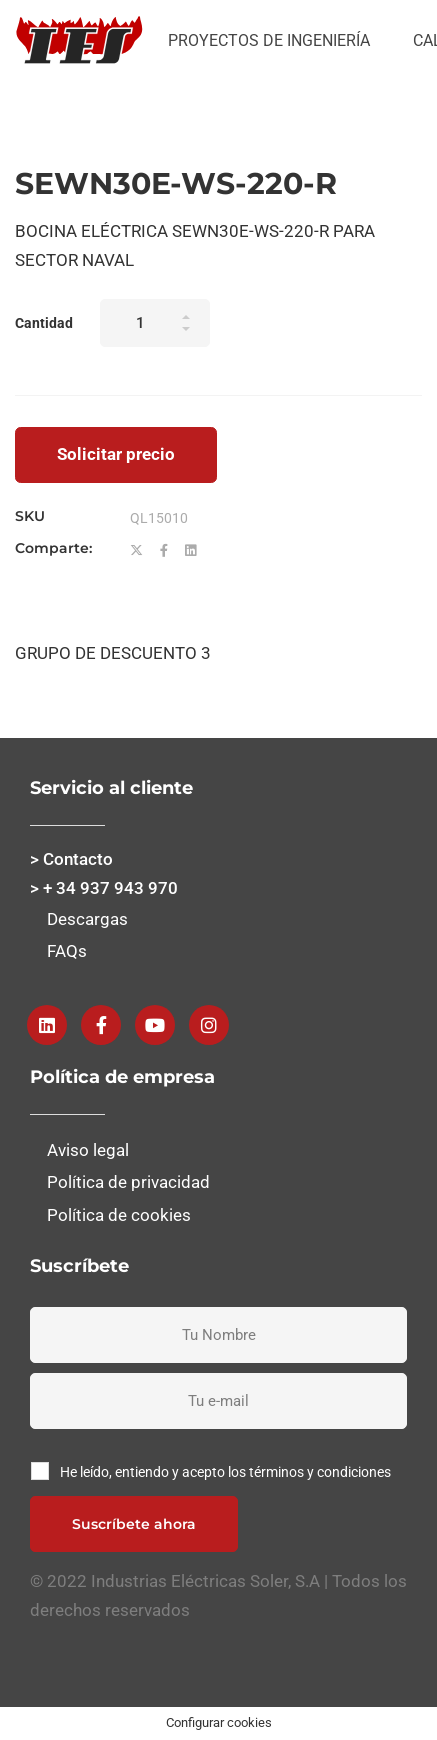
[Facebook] (164, 551)
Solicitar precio (116, 454)
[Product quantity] (155, 323)
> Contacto (71, 859)
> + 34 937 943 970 (104, 888)
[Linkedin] (190, 551)
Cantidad (44, 323)
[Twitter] (136, 551)
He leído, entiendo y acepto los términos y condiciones (225, 1472)
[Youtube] (155, 1025)
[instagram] (209, 1025)
